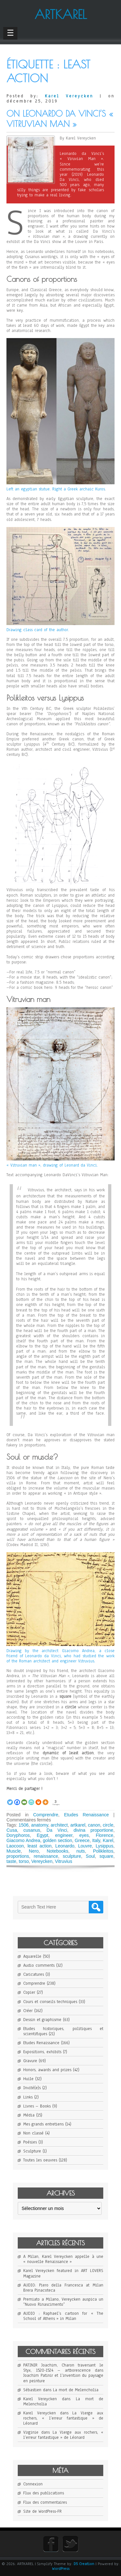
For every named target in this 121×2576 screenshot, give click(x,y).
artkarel (78, 1825)
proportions (17, 1856)
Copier (29, 1992)
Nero (33, 1851)
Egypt (42, 1835)
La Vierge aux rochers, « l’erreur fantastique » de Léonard (63, 2418)
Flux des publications (43, 2493)
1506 (23, 1825)
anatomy (39, 1825)
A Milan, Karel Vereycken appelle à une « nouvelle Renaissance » (63, 2259)
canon (94, 1825)
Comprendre (45, 1814)
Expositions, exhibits (42, 2052)
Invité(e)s (32, 2088)
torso (24, 1861)
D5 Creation (84, 2563)
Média (29, 2115)
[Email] (24, 1798)
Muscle (13, 1851)
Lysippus (104, 1845)
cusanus (31, 1830)
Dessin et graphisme (42, 2020)
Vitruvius (63, 1861)
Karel (108, 1840)
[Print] (38, 1798)
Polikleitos (103, 1851)
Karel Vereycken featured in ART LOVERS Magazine (63, 2273)
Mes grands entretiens (43, 2124)
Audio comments (39, 1965)
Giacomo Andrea (23, 1840)
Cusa (11, 1830)
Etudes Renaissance (86, 1814)
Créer (28, 2011)
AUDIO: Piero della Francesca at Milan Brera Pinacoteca (63, 2287)
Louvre (85, 1845)
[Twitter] (10, 1798)
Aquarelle (32, 1956)
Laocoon (15, 1845)
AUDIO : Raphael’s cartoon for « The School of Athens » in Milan (63, 2316)
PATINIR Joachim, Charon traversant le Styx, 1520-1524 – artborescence (63, 2367)
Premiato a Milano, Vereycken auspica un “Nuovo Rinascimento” (63, 2301)
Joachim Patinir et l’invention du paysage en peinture (63, 2378)
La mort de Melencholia (75, 2390)
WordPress (60, 2568)
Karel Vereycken (69, 96)
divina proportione (93, 1830)
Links (28, 2097)
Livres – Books (37, 2106)
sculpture (72, 1856)
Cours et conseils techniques (50, 2002)
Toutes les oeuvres (40, 2160)
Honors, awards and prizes (47, 2070)
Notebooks (57, 1851)
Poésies (30, 2142)
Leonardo (64, 1845)
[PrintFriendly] (31, 1798)
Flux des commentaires (45, 2502)
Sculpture (32, 2151)
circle (108, 1825)
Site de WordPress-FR (42, 2511)
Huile (28, 2079)
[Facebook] (17, 1798)
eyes (84, 1835)
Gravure (30, 2061)
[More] (45, 1798)
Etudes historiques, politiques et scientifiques (63, 2031)
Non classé (33, 2133)
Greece (82, 1840)
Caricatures (33, 1974)
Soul (90, 1856)
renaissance (46, 1856)
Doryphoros (18, 1835)
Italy (96, 1840)
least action (39, 1845)
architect (59, 1825)
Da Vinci (56, 1830)
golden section (57, 1840)
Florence (104, 1835)
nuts (80, 1851)
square (106, 1856)
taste (11, 1861)
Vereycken (41, 1861)
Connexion (33, 2484)
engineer (64, 1835)
